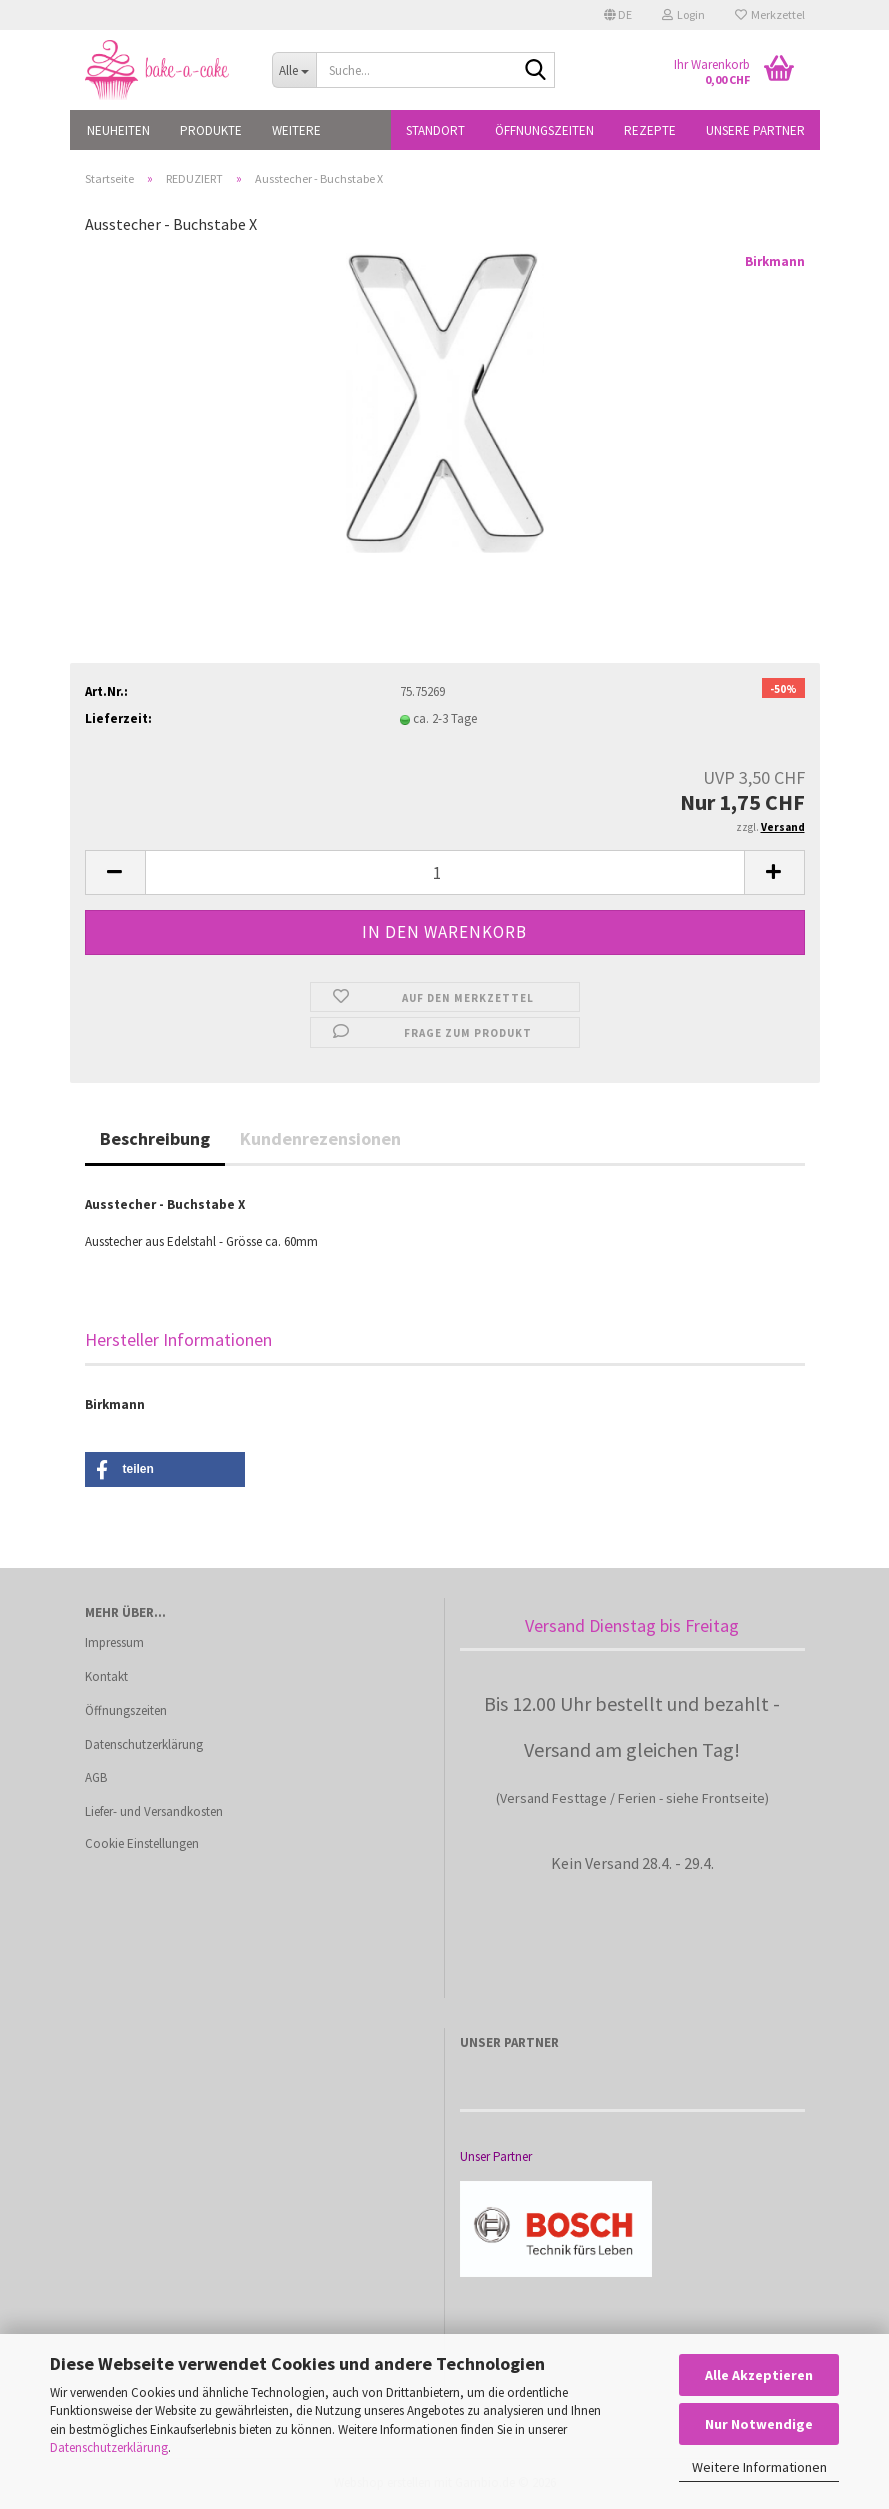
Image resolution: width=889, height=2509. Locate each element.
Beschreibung (155, 1138)
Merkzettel (770, 14)
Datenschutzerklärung (109, 2447)
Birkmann (775, 261)
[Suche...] (294, 70)
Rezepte (650, 130)
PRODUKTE (211, 130)
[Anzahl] (445, 872)
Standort (435, 130)
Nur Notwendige (759, 2424)
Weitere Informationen (759, 2467)
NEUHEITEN (118, 130)
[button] (618, 15)
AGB (96, 1777)
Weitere (296, 130)
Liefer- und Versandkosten (154, 1811)
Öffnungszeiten (544, 130)
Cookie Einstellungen (142, 1843)
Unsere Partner (755, 130)
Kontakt (106, 1676)
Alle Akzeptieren (759, 2375)
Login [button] (683, 14)
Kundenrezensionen (320, 1138)
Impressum (114, 1642)
